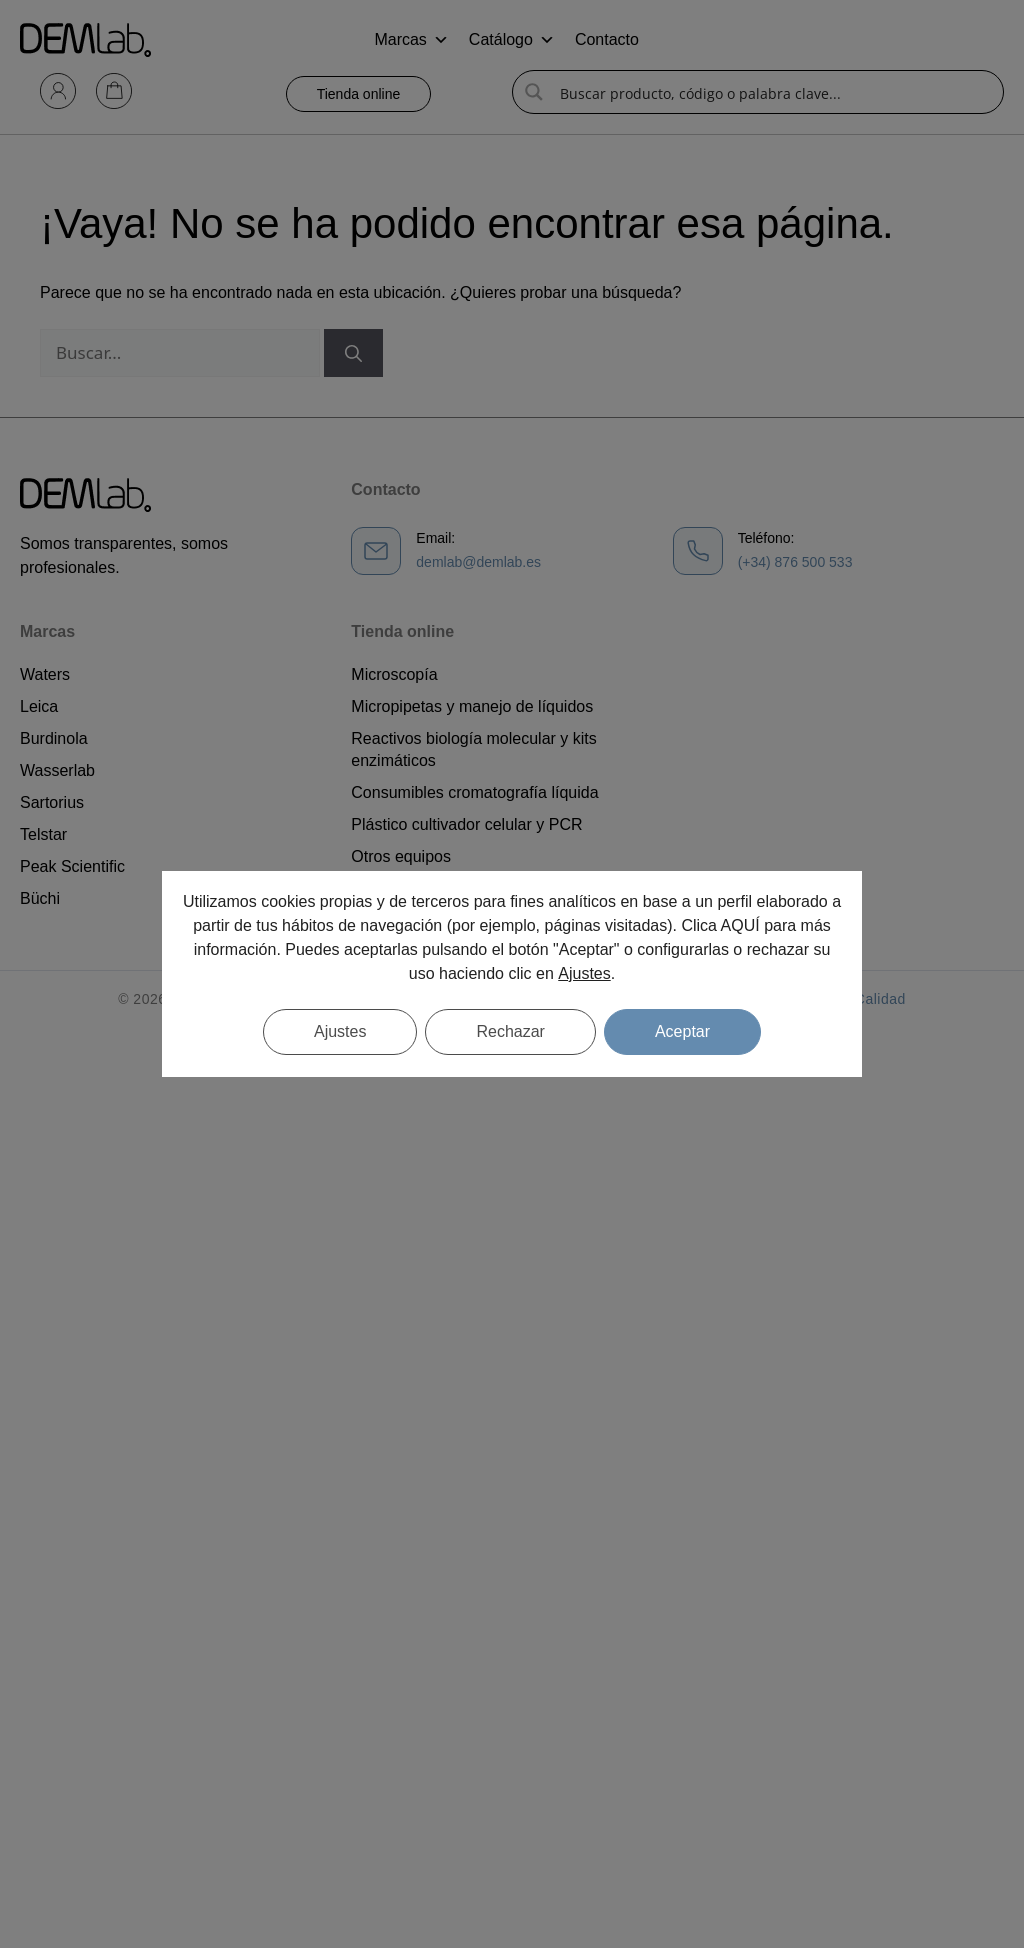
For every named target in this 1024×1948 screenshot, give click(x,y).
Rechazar (510, 1031)
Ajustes (584, 973)
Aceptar (682, 1031)
